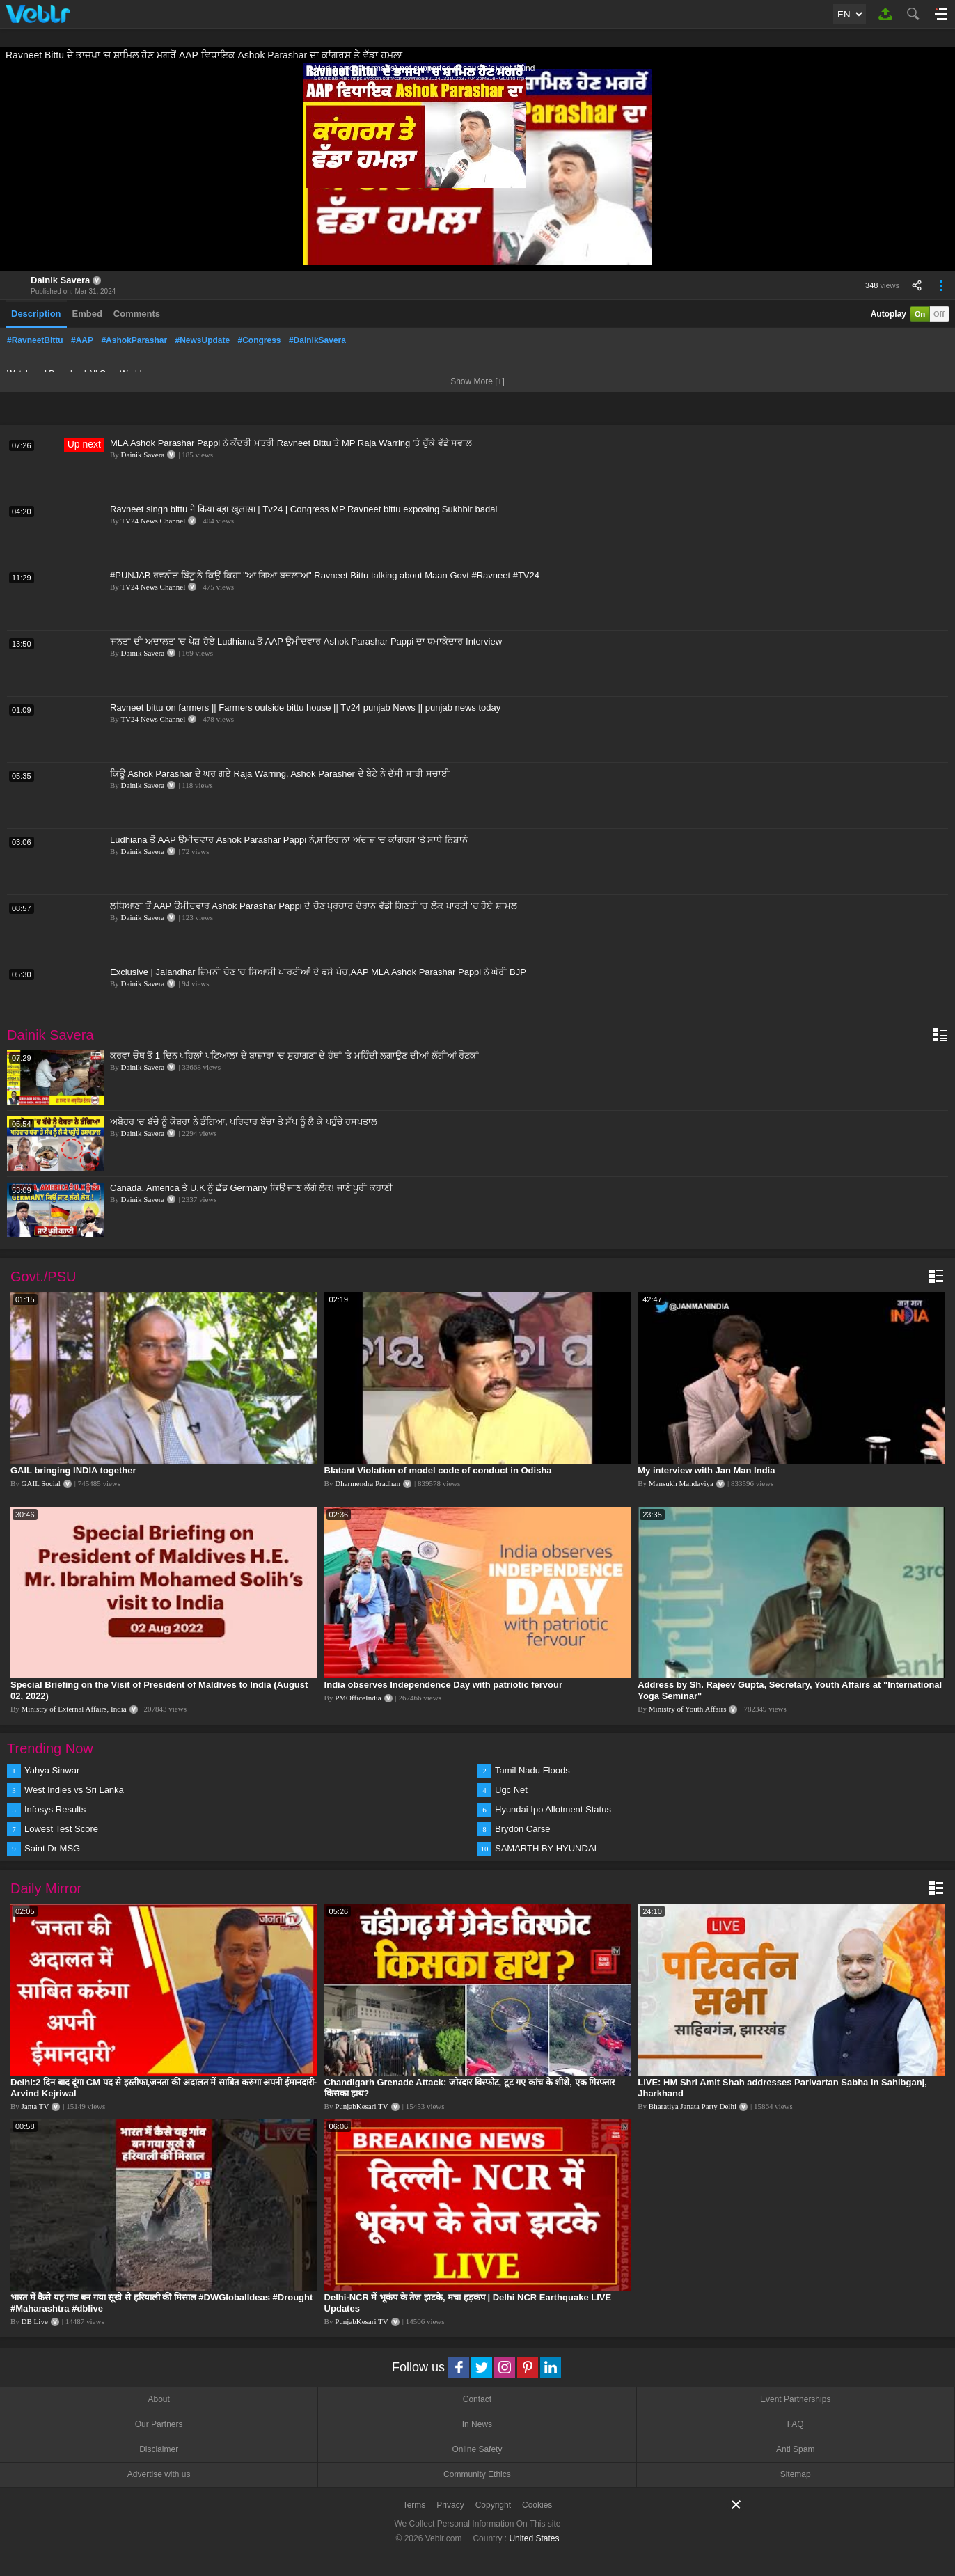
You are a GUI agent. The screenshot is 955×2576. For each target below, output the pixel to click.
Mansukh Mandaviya (681, 1483)
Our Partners (159, 2424)
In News (477, 2424)
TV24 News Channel (152, 520)
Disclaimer (158, 2449)
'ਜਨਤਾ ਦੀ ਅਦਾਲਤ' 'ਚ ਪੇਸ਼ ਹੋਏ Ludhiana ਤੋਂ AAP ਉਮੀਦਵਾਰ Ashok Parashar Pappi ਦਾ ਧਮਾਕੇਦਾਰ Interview (306, 641)
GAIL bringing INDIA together (73, 1470)
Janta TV (35, 2106)
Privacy (450, 2505)
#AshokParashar (134, 340)
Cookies (537, 2505)
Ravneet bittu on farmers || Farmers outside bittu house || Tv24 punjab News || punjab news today (305, 707)
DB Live (35, 2321)
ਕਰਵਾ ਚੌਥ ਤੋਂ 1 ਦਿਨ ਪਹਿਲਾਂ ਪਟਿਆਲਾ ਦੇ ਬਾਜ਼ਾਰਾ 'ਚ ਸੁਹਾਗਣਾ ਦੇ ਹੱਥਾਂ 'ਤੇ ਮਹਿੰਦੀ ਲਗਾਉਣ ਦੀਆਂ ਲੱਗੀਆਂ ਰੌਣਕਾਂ (294, 1055)
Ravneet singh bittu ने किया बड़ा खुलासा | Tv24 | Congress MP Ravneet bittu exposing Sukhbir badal (303, 509)
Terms (414, 2505)
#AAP (82, 340)
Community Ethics (477, 2474)
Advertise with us (159, 2474)
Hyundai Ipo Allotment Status (553, 1809)
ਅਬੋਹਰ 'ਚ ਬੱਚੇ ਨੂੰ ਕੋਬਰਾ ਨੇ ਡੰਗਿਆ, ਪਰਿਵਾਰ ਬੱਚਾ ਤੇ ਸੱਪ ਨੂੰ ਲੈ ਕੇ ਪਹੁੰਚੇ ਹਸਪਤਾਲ (243, 1121)
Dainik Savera (60, 280)
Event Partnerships (795, 2399)
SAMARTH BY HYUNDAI (546, 1848)
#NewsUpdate (202, 340)
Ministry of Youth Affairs (688, 1709)
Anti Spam (795, 2449)
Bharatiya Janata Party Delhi (692, 2106)
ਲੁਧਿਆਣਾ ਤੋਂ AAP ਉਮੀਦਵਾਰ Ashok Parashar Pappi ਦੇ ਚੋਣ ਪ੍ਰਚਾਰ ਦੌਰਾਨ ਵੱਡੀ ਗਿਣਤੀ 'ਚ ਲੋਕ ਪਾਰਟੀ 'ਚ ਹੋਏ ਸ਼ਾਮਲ (313, 906)
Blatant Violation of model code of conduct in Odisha (438, 1470)
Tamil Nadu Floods (532, 1770)
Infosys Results (55, 1809)
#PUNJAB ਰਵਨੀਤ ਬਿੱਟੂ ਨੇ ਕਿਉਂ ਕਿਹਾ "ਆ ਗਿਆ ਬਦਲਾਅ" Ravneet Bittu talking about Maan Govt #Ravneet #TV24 (324, 575)
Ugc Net (511, 1790)
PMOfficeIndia (358, 1697)
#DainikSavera (317, 340)
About (158, 2399)
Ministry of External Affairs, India (74, 1709)
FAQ (795, 2424)
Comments (136, 313)
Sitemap (795, 2474)
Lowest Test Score (61, 1829)
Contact (477, 2399)
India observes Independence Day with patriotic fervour (443, 1685)
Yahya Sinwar (51, 1770)
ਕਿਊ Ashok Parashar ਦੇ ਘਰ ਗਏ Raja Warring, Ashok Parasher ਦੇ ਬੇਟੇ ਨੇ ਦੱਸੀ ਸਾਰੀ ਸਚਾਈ (280, 773)
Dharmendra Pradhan (367, 1483)
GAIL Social (41, 1483)
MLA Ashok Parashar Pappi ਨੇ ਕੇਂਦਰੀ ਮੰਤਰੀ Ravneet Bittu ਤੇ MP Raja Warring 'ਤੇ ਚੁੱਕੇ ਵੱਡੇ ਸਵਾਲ (291, 443)
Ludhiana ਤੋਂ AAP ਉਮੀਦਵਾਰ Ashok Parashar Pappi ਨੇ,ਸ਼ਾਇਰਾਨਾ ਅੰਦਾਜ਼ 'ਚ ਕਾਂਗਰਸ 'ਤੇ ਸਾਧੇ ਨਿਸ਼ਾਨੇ (289, 840)
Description (36, 313)
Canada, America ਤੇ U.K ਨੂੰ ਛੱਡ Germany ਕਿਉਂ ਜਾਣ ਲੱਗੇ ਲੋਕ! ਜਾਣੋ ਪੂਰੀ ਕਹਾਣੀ (251, 1188)
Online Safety (477, 2449)
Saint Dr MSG (52, 1848)
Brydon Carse (522, 1829)
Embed (87, 313)
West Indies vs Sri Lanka (74, 1790)
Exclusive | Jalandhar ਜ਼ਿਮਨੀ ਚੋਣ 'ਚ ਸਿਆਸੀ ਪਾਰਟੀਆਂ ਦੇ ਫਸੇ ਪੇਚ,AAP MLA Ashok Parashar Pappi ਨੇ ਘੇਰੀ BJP (318, 972)
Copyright (493, 2505)
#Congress (259, 340)
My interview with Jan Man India (706, 1470)
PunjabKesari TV (361, 2106)
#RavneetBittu (35, 340)
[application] (477, 167)
